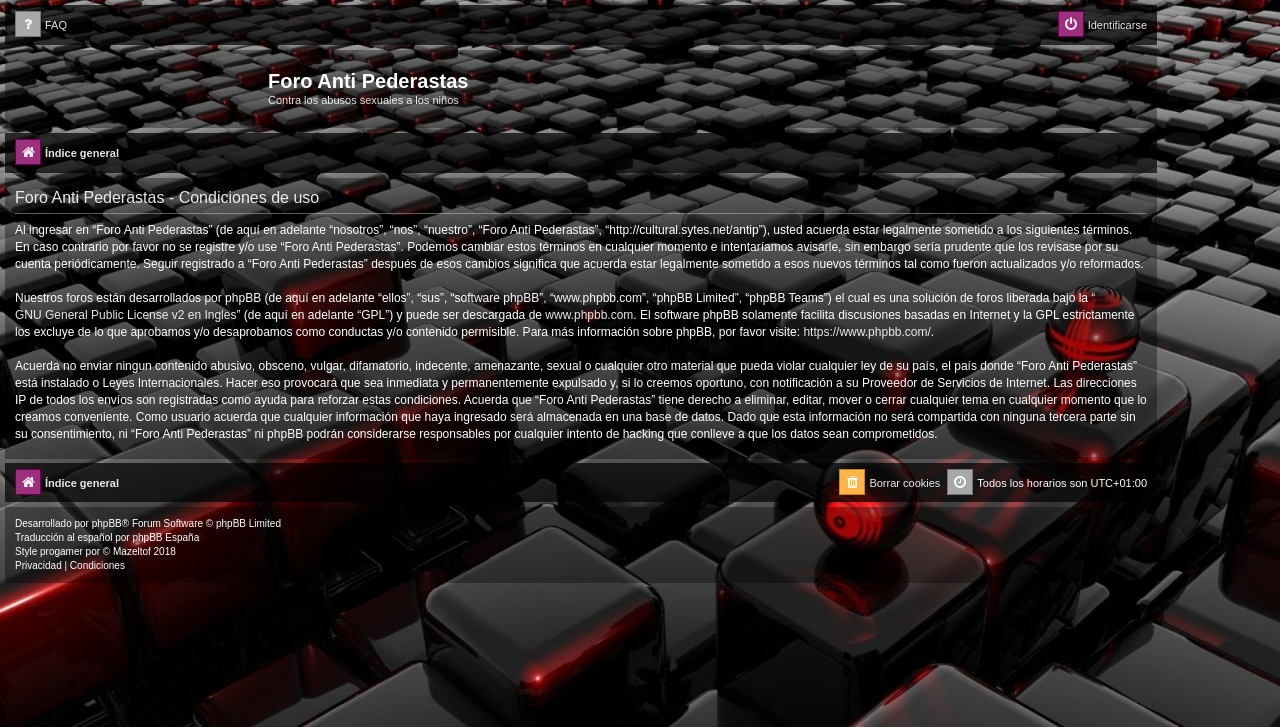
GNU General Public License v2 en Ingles (125, 315)
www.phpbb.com (589, 315)
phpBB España (165, 537)
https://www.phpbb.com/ (866, 332)
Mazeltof (132, 551)
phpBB (107, 523)
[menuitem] (41, 25)
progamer (61, 551)
